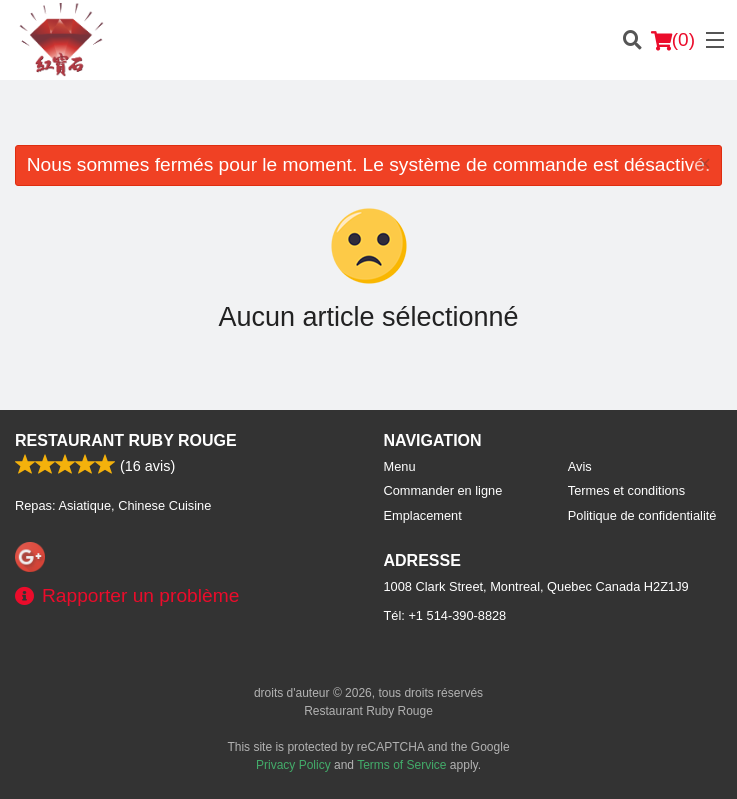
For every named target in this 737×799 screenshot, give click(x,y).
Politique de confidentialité (642, 515)
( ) (673, 40)
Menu (400, 466)
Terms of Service (401, 765)
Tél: (445, 615)
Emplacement (423, 515)
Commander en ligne (443, 490)
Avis (580, 466)
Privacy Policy (293, 765)
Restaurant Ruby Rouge (126, 440)
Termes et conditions (626, 490)
